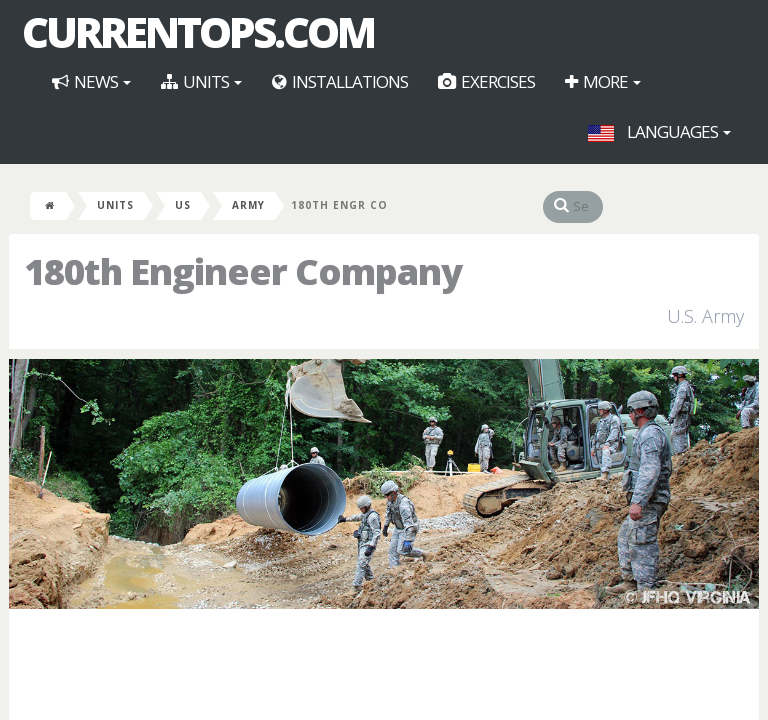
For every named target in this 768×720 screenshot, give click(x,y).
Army (248, 205)
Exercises (486, 81)
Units (201, 81)
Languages (659, 131)
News (91, 81)
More (603, 81)
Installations (340, 81)
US (183, 205)
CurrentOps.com (198, 32)
